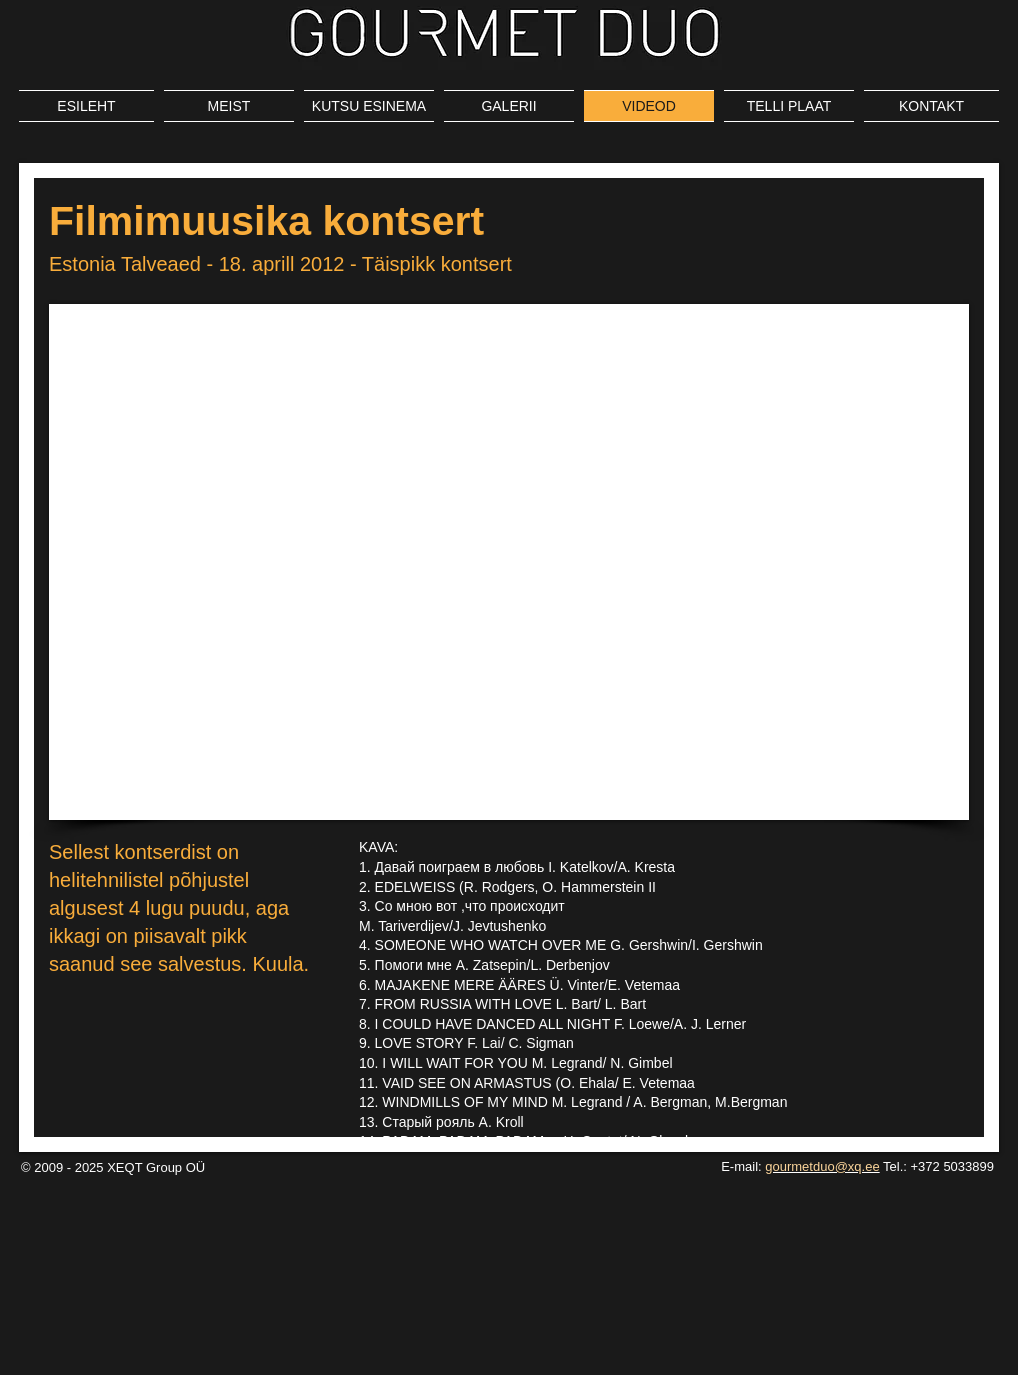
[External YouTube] (509, 562)
